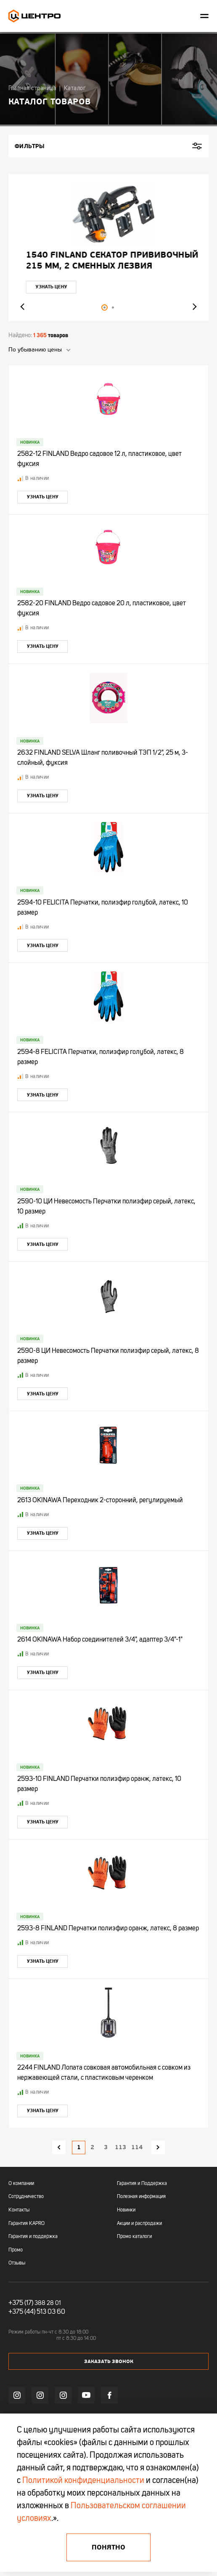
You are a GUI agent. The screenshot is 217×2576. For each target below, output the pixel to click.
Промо (15, 2250)
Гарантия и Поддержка (142, 2183)
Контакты (18, 2210)
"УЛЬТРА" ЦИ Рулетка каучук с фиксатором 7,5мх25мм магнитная (105, 260)
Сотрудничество (26, 2196)
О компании (21, 2183)
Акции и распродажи (139, 2223)
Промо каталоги (134, 2236)
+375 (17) (20, 2303)
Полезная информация (141, 2196)
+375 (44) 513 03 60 (36, 2312)
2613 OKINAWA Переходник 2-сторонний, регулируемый (100, 1500)
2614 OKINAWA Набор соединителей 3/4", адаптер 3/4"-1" (100, 1640)
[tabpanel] (108, 247)
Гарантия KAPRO (26, 2223)
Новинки (126, 2210)
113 (120, 2147)
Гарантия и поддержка (33, 2236)
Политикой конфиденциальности (83, 2481)
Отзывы (16, 2263)
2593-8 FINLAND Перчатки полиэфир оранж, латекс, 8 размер (108, 1928)
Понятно (108, 2547)
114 (137, 2147)
